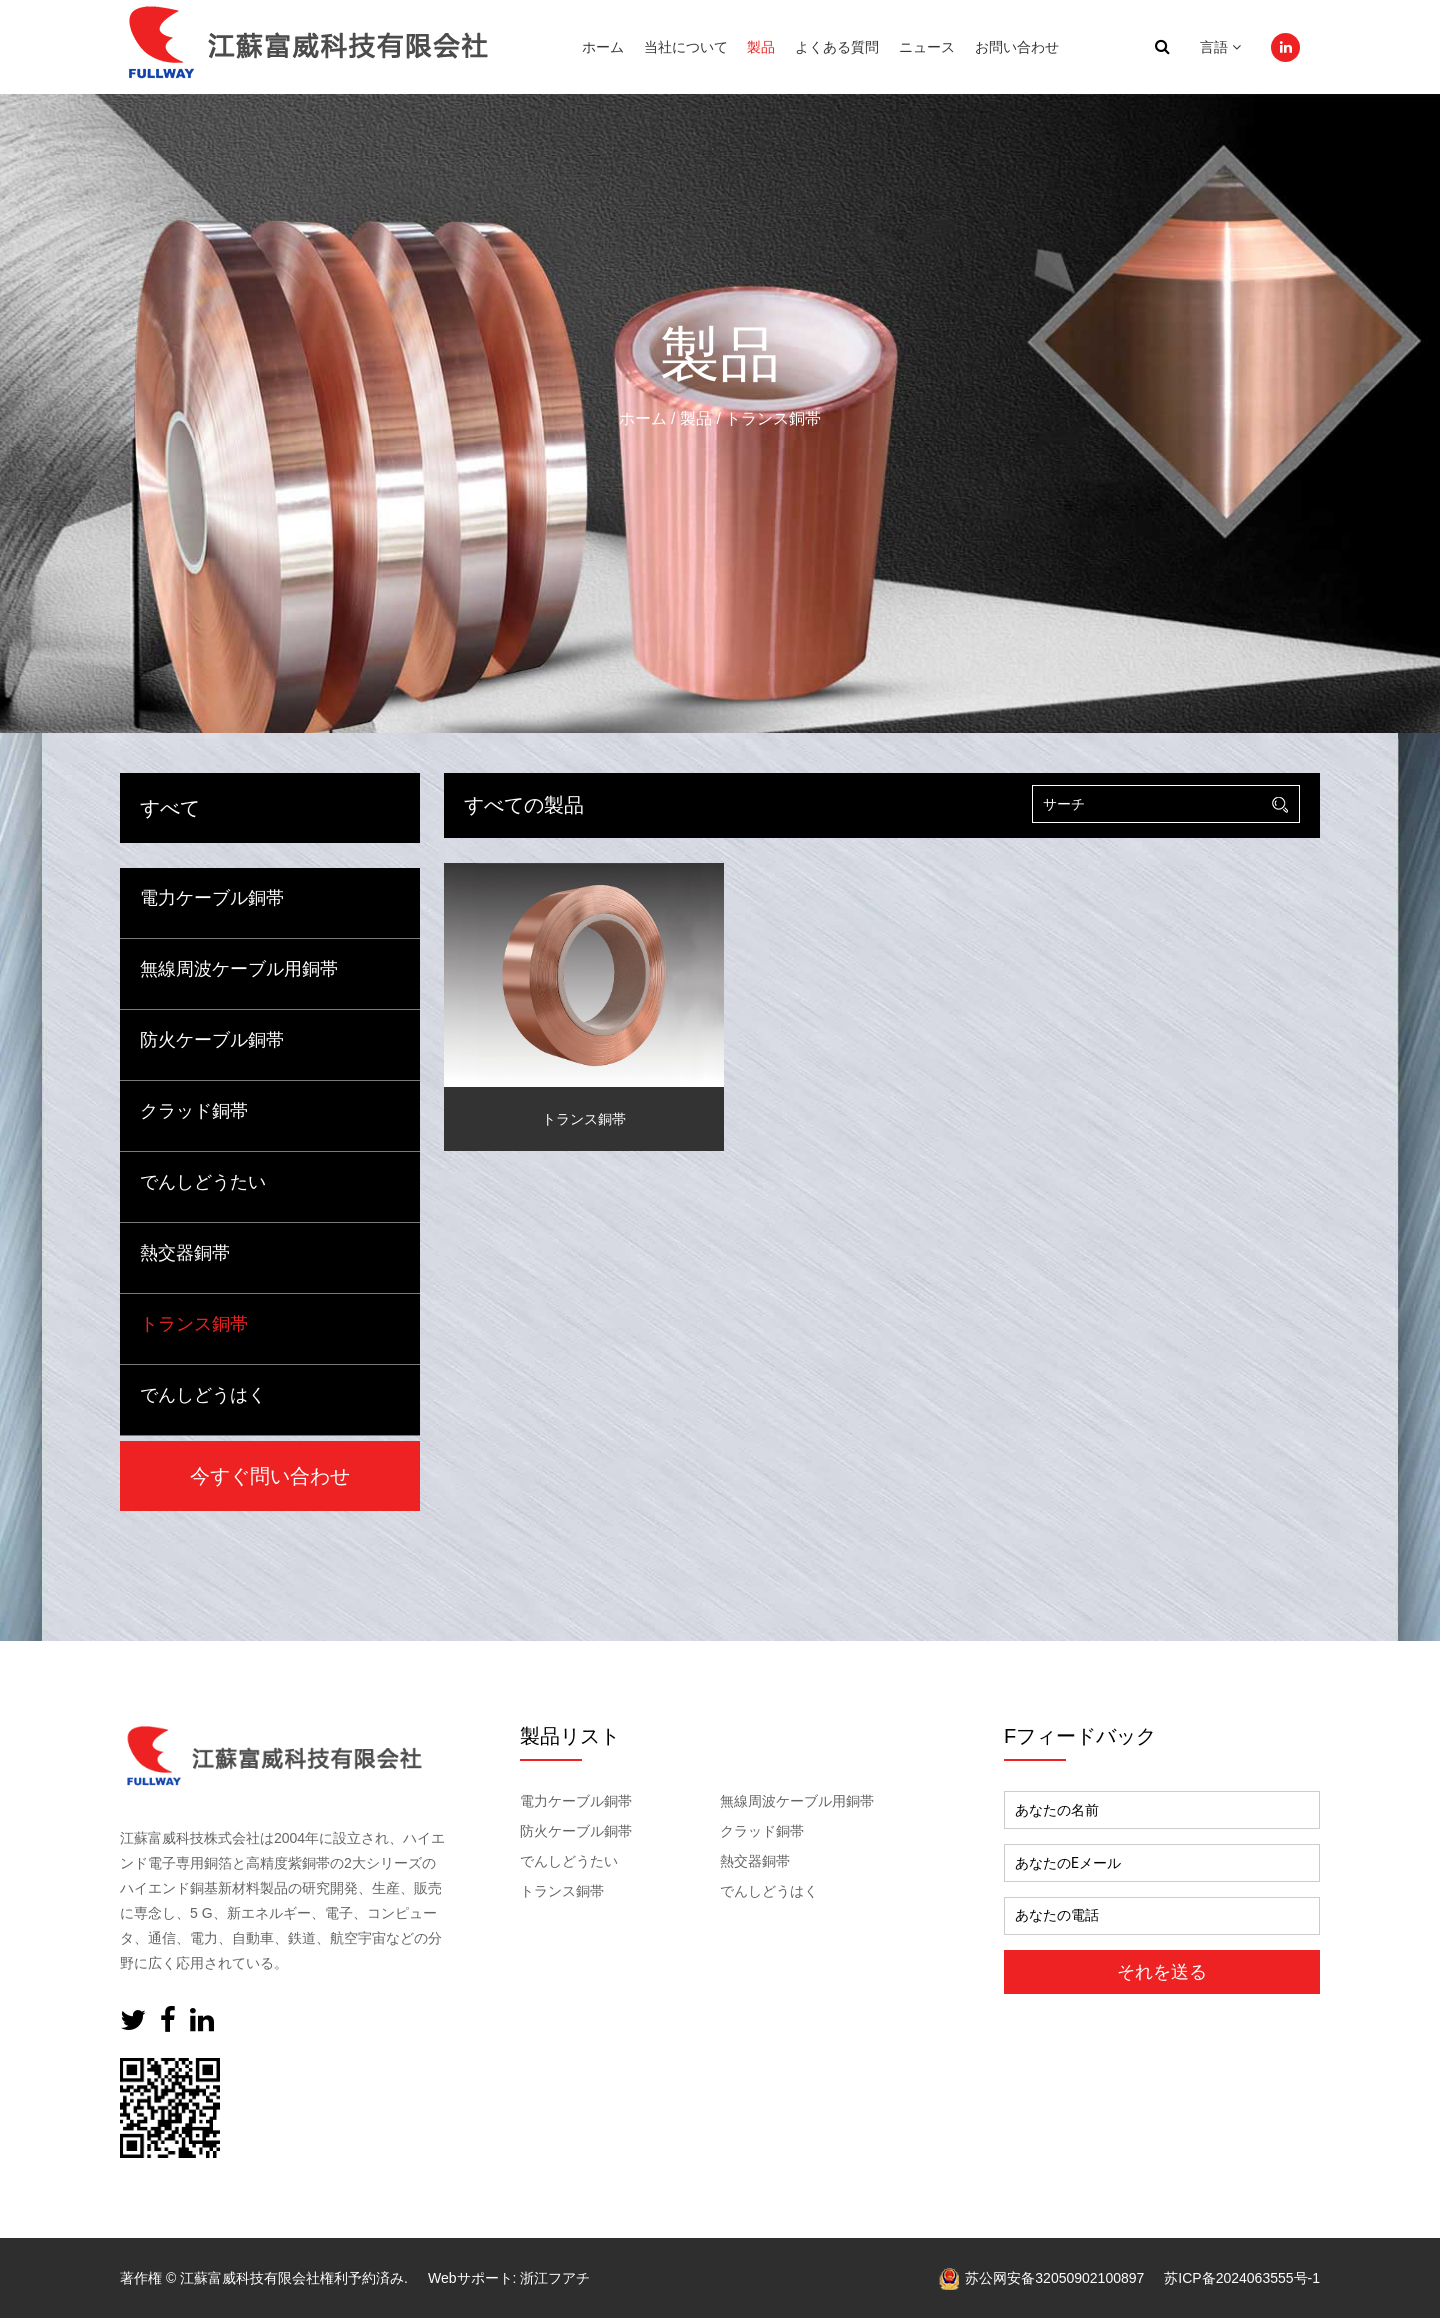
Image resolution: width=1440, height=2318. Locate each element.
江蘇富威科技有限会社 (250, 2278)
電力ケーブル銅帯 (212, 898)
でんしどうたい (203, 1182)
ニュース (927, 47)
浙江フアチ (555, 2278)
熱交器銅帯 (185, 1253)
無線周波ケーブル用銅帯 (239, 969)
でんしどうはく (203, 1395)
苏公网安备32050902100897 (1041, 2278)
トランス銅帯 (194, 1324)
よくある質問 (837, 47)
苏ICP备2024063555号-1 (1242, 2278)
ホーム (603, 47)
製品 (761, 47)
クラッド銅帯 (194, 1111)
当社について (686, 47)
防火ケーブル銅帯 (212, 1040)
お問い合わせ (1017, 47)
